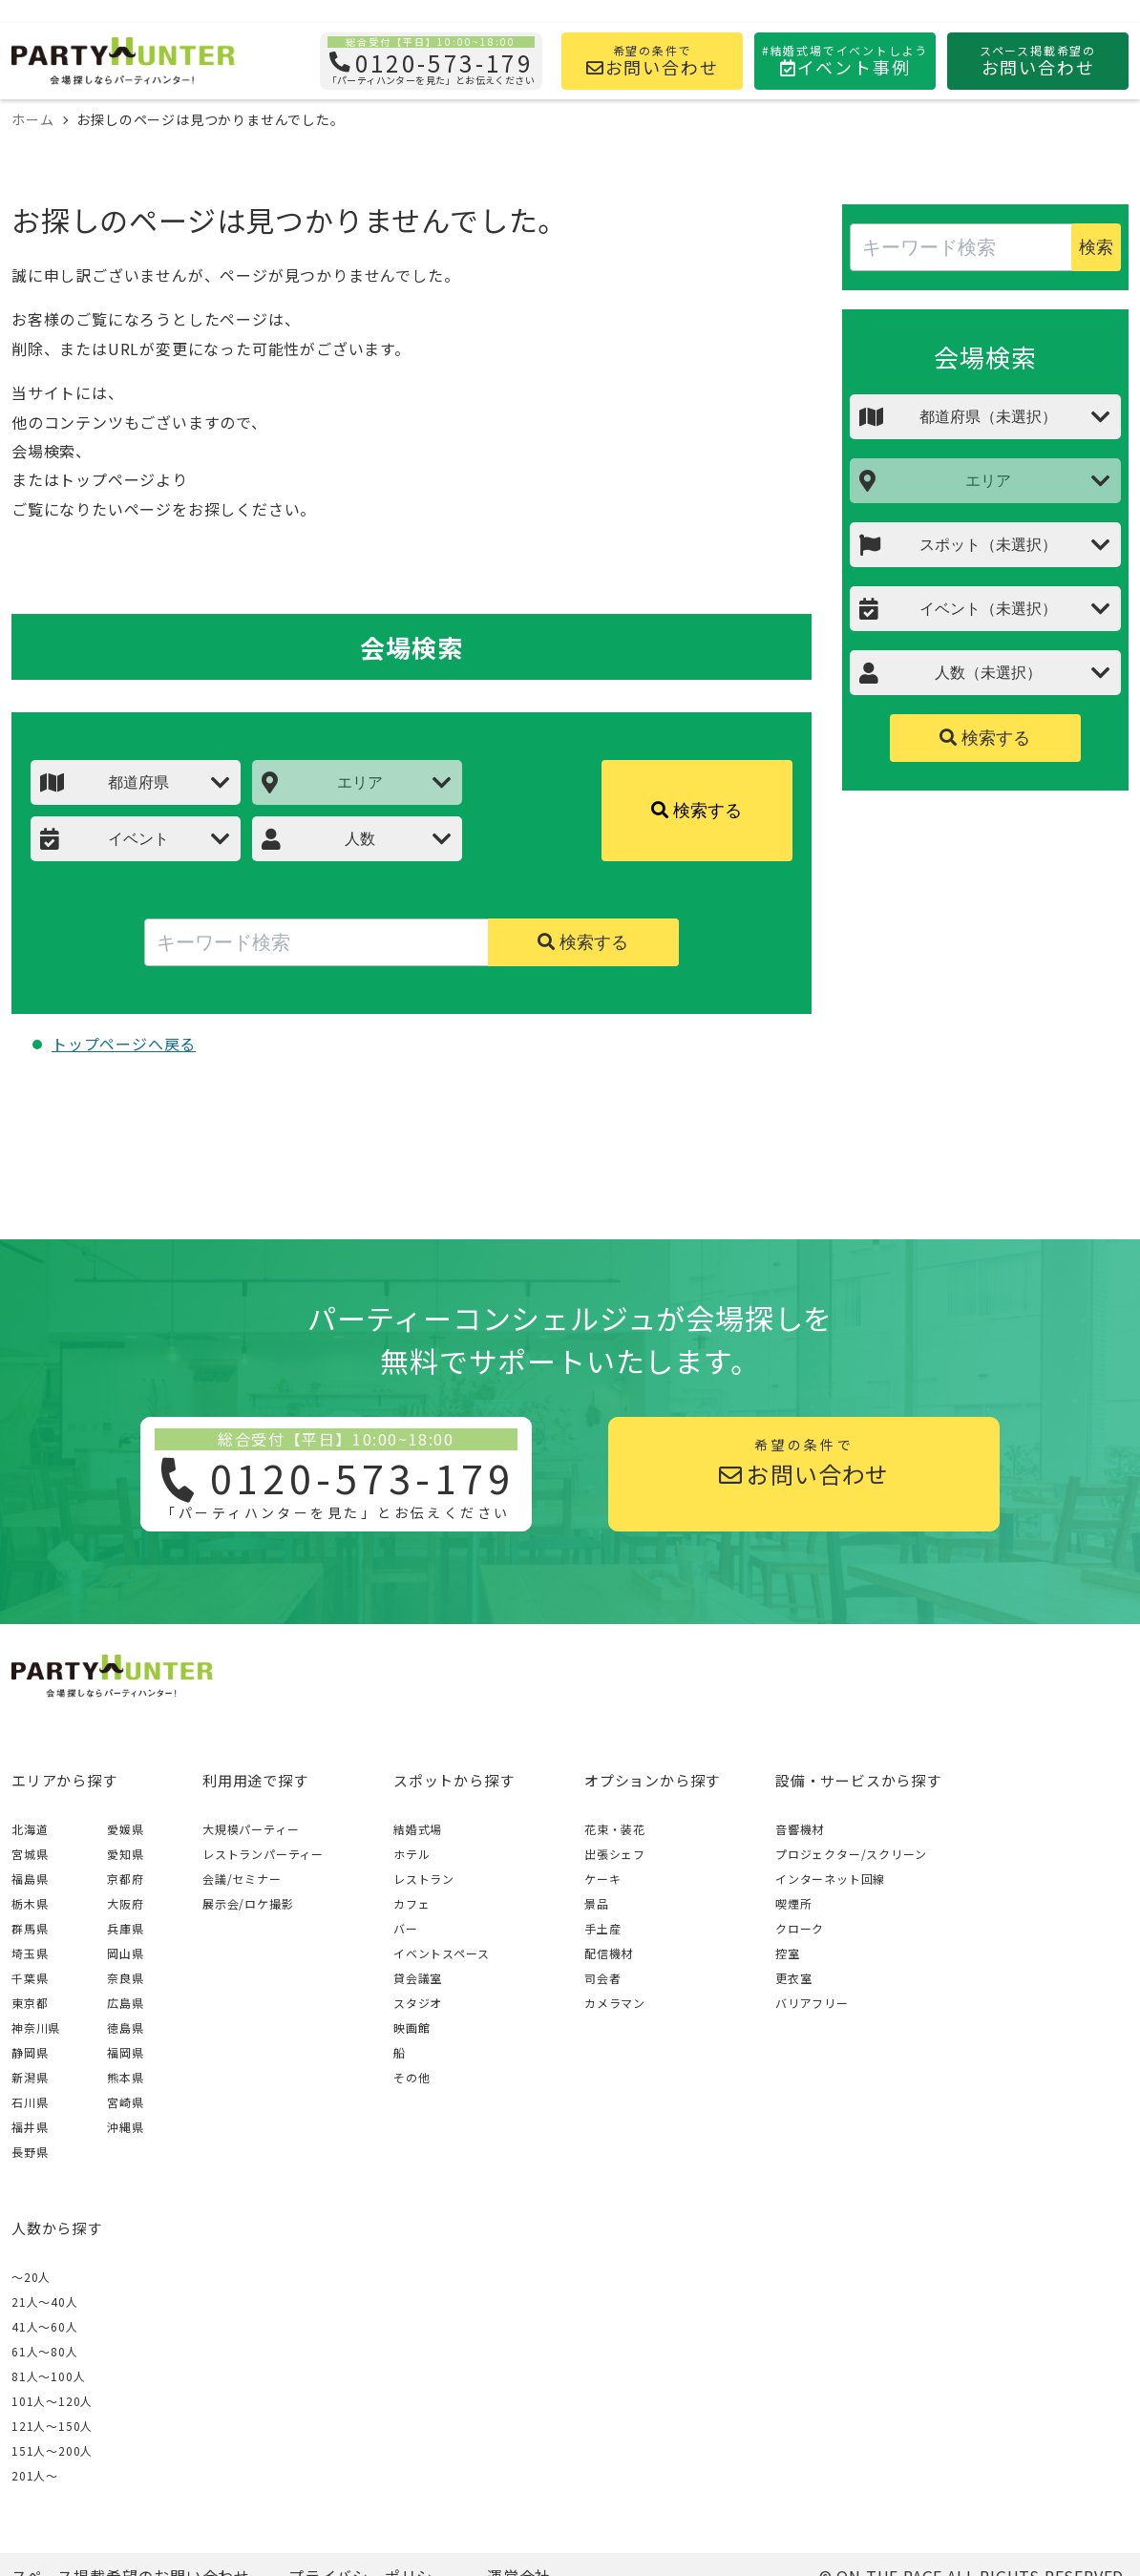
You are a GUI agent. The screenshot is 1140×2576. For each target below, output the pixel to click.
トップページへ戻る (124, 1043)
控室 (787, 1953)
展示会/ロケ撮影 (247, 1903)
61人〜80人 (44, 2351)
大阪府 (125, 1903)
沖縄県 (125, 2127)
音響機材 (799, 1829)
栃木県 (29, 1903)
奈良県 (125, 1978)
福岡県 (125, 2052)
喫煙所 (793, 1903)
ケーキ (602, 1878)
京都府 (125, 1878)
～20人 (31, 2277)
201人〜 (34, 2475)
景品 (596, 1903)
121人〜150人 (52, 2426)
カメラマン (614, 2003)
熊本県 (125, 2077)
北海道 (29, 1829)
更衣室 (793, 1978)
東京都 (29, 2003)
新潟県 (29, 2077)
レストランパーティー (263, 1854)
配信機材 (608, 1953)
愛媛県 (125, 1829)
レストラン (423, 1878)
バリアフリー (812, 2003)
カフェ (411, 1903)
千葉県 (29, 1978)
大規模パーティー (250, 1829)
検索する (696, 810)
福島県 (29, 1878)
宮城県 (29, 1854)
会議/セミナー (242, 1878)
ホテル (411, 1854)
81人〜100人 (48, 2376)
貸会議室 (417, 1978)
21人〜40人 (44, 2301)
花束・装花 (614, 1829)
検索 (1096, 247)
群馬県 (29, 1928)
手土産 (602, 1928)
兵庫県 (125, 1928)
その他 (411, 2077)
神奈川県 (35, 2027)
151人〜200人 (52, 2450)
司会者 (602, 1978)
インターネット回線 (830, 1878)
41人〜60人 (44, 2326)
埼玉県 (29, 1953)
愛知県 (125, 1854)
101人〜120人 (52, 2401)
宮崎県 (125, 2102)
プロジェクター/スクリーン (850, 1854)
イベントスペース (441, 1953)
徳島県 (125, 2027)
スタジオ (417, 2003)
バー (405, 1928)
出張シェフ (614, 1854)
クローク (799, 1928)
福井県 (29, 2127)
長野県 (29, 2151)
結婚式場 (417, 1829)
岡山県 (125, 1953)
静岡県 (29, 2052)
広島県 (125, 2003)
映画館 (411, 2027)
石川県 (29, 2102)
